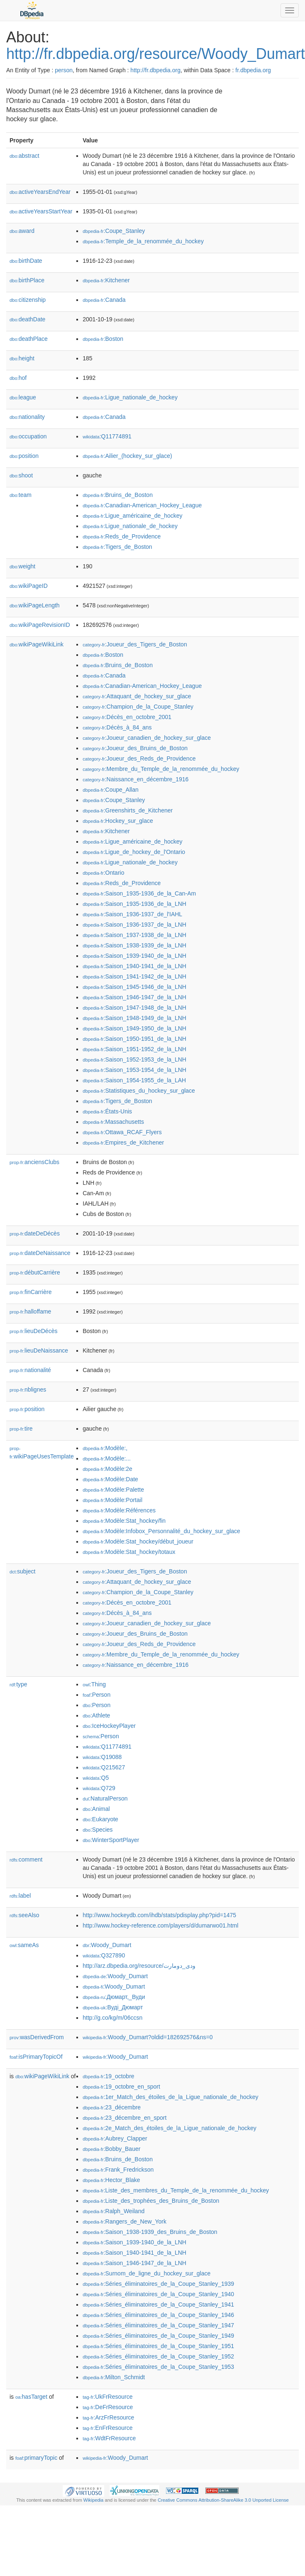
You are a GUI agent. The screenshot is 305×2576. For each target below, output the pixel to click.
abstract (24, 155)
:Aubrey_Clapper (115, 2138)
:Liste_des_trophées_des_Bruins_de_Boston (151, 2200)
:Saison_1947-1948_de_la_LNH (134, 1007)
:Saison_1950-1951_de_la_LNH (134, 1038)
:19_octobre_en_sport (121, 2086)
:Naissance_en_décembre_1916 (135, 779)
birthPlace (27, 280)
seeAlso (24, 1915)
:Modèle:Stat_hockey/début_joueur (138, 1541)
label (20, 1895)
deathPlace (29, 338)
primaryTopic (36, 2457)
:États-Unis (107, 1111)
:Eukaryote (100, 1819)
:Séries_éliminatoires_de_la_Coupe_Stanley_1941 (158, 2304)
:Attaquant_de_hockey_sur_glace (137, 696)
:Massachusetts (113, 1121)
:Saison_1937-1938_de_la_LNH (134, 935)
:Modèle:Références (119, 1510)
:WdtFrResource (109, 2438)
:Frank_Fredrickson (118, 2169)
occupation (28, 436)
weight (22, 566)
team (21, 495)
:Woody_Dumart (107, 1945)
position (24, 456)
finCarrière (30, 1292)
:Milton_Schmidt (114, 2377)
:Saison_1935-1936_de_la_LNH (134, 903)
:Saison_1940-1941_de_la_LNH (134, 966)
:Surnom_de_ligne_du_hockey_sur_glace (146, 2273)
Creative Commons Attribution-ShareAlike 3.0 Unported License (223, 2500)
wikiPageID (29, 585)
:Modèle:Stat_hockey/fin (124, 1520)
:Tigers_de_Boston (117, 546)
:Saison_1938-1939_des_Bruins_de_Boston (150, 2232)
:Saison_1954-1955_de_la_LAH (134, 1080)
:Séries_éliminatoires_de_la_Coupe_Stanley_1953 (158, 2366)
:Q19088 (102, 1757)
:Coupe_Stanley (114, 231)
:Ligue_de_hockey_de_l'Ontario (134, 852)
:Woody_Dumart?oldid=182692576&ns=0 (147, 2037)
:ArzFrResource (108, 2417)
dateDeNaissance (40, 1253)
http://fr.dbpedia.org (155, 70)
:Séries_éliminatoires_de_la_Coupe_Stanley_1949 (158, 2335)
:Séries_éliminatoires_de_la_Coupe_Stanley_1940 (158, 2294)
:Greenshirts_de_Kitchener (128, 810)
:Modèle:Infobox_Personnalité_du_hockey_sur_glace (161, 1531)
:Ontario (103, 872)
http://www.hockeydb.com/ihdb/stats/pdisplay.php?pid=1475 (159, 1915)
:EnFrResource (107, 2427)
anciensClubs (34, 1162)
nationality (27, 416)
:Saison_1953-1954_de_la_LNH (134, 1070)
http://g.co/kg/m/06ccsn (112, 2017)
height (22, 358)
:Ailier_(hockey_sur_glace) (127, 456)
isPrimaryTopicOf (36, 2056)
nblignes (28, 1389)
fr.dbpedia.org (253, 70)
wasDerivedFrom (37, 2037)
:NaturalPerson (105, 1798)
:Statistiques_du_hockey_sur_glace (139, 1090)
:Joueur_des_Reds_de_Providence (139, 758)
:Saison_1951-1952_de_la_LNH (134, 1049)
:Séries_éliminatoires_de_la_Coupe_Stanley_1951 (158, 2346)
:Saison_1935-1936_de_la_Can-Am (139, 893)
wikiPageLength (35, 605)
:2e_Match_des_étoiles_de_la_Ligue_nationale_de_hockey (169, 2128)
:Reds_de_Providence (122, 536)
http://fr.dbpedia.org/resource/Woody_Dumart (155, 53)
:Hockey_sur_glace (118, 820)
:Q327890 (104, 1955)
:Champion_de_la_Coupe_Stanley (138, 706)
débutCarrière (35, 1272)
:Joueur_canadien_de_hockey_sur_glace (147, 737)
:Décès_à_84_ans (117, 727)
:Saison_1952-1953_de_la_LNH (134, 1059)
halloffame (30, 1311)
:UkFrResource (107, 2396)
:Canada (104, 299)
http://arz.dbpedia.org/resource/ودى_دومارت (139, 1965)
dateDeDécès (35, 1233)
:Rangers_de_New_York (124, 2221)
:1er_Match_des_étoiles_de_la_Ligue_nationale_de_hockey (170, 2097)
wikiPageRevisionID (40, 624)
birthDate (26, 260)
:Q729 (99, 1788)
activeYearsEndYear (40, 191)
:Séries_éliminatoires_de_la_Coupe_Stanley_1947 (158, 2325)
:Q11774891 (107, 436)
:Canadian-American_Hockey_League (142, 505)
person (64, 70)
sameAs (24, 1945)
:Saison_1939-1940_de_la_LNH (134, 955)
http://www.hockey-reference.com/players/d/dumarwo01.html (160, 1925)
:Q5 (96, 1777)
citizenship (28, 299)
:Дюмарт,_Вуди (114, 1997)
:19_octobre (108, 2076)
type (18, 1684)
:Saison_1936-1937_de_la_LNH (134, 924)
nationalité (30, 1370)
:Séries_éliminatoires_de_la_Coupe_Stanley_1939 (158, 2283)
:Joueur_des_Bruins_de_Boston (135, 748)
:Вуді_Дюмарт (113, 2007)
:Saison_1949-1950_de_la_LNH (134, 1028)
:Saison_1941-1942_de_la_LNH (134, 976)
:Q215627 (104, 1767)
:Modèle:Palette (113, 1489)
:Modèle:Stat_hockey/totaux (129, 1552)
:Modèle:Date (110, 1479)
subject (22, 1571)
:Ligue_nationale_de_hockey (130, 397)
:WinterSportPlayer (111, 1840)
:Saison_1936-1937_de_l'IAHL (132, 914)
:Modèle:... (107, 1458)
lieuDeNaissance (39, 1350)
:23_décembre (112, 2107)
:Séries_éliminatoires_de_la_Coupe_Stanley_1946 (158, 2315)
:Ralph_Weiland (113, 2211)
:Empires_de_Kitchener (123, 1142)
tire (21, 1428)
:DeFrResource (108, 2407)
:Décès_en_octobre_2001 (127, 717)
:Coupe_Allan (110, 789)
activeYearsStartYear (41, 211)
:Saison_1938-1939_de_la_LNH (134, 945)
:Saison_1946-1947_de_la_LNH (134, 997)
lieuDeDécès (33, 1331)
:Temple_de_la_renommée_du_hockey (143, 241)
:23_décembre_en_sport (124, 2117)
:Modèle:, (105, 1448)
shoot (21, 475)
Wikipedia (93, 2500)
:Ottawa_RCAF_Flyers (122, 1132)
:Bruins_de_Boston (118, 495)
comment (26, 1859)
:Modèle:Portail (112, 1500)
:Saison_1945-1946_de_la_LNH (134, 986)
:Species (97, 1829)
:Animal (96, 1808)
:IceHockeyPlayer (109, 1725)
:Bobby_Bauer (111, 2148)
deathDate (27, 319)
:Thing (94, 1684)
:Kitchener (106, 280)
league (23, 397)
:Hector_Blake (111, 2180)
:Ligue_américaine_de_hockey (132, 515)
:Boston (103, 338)
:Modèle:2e (107, 1468)
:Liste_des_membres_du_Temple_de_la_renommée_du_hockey (176, 2190)
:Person (96, 1694)
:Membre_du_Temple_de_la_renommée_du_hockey (161, 769)
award (22, 231)
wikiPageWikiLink (36, 644)
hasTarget (31, 2396)
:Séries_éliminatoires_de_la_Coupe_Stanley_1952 (158, 2356)
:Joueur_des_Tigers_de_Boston (135, 644)
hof (18, 377)
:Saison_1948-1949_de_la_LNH (134, 1018)
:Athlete (96, 1715)
